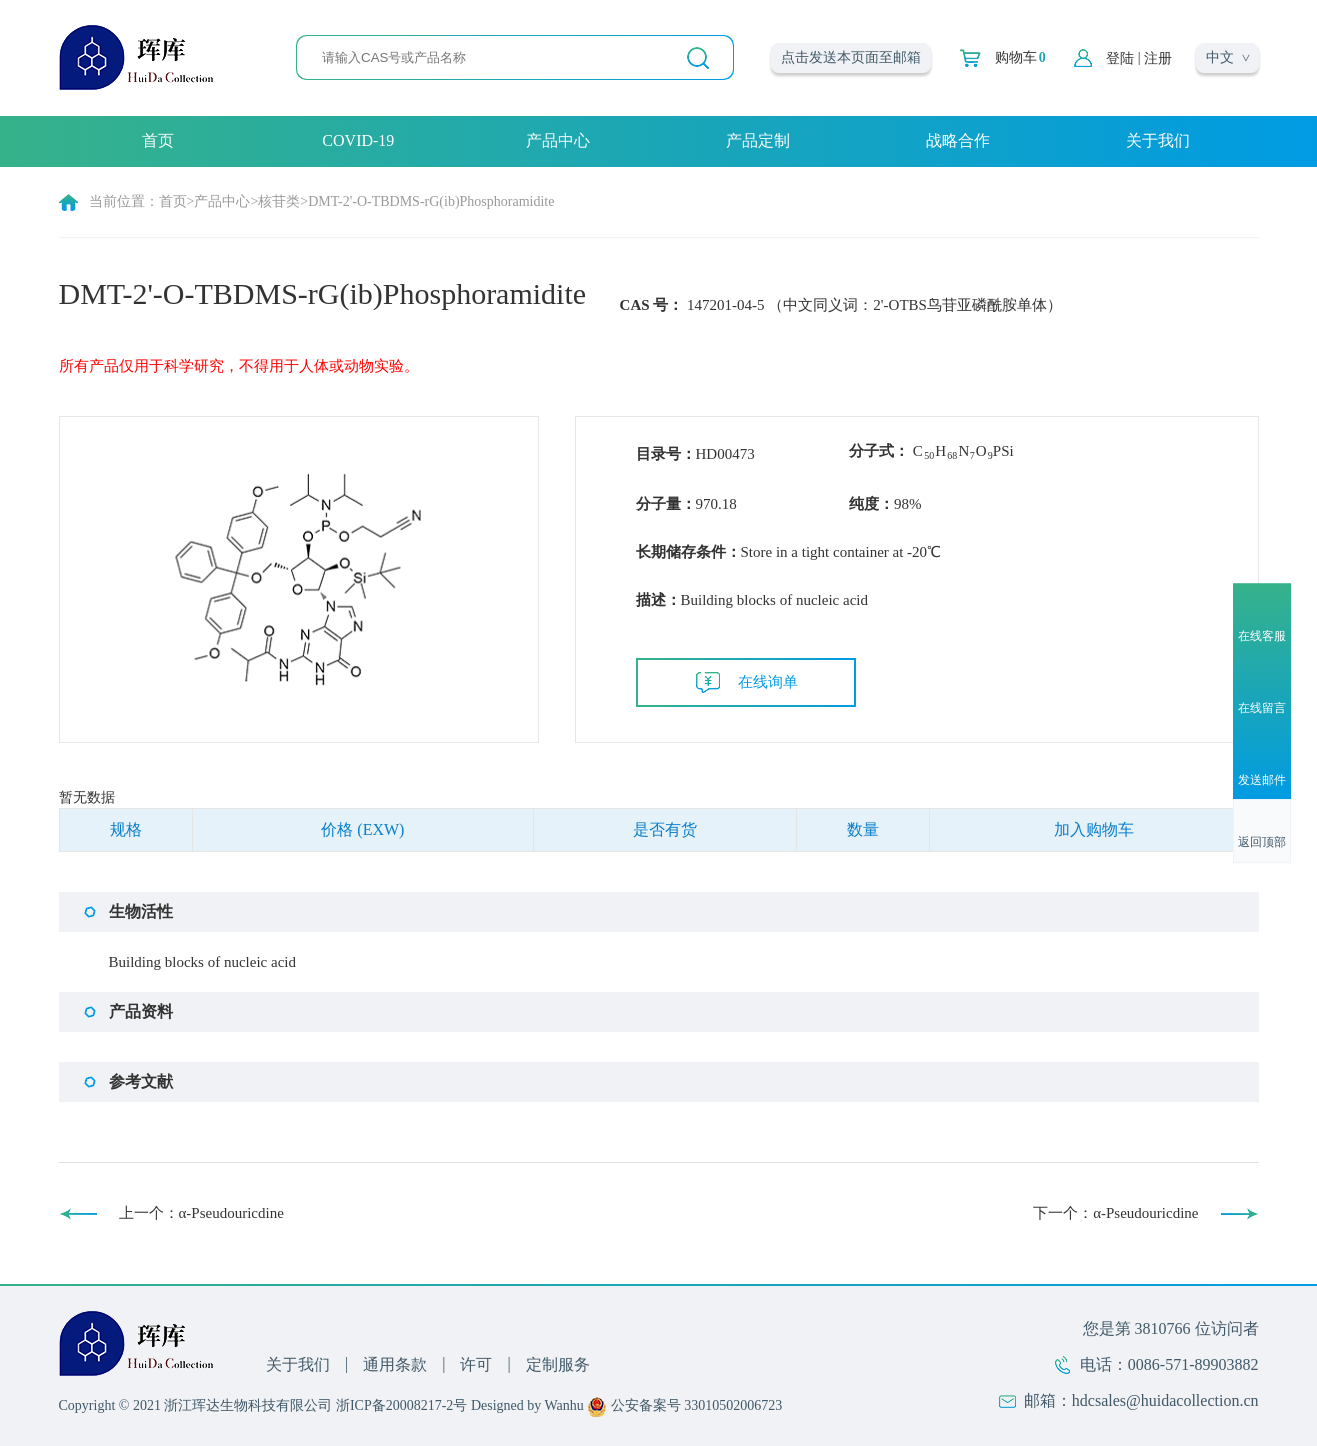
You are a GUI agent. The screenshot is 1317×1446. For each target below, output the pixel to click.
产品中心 (558, 140)
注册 (1158, 58)
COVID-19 (358, 140)
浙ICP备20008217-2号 (401, 1405)
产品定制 (758, 140)
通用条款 (395, 1364)
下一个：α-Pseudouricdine (1115, 1213)
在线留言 (1262, 708)
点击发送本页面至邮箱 (851, 57)
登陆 (1120, 58)
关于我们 (1158, 140)
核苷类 (279, 201)
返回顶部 (1262, 843)
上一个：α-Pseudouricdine (201, 1213)
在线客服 (1262, 636)
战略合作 (958, 140)
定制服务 (558, 1364)
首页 (158, 140)
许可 (476, 1364)
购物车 (1020, 58)
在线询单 (768, 682)
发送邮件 (1262, 781)
